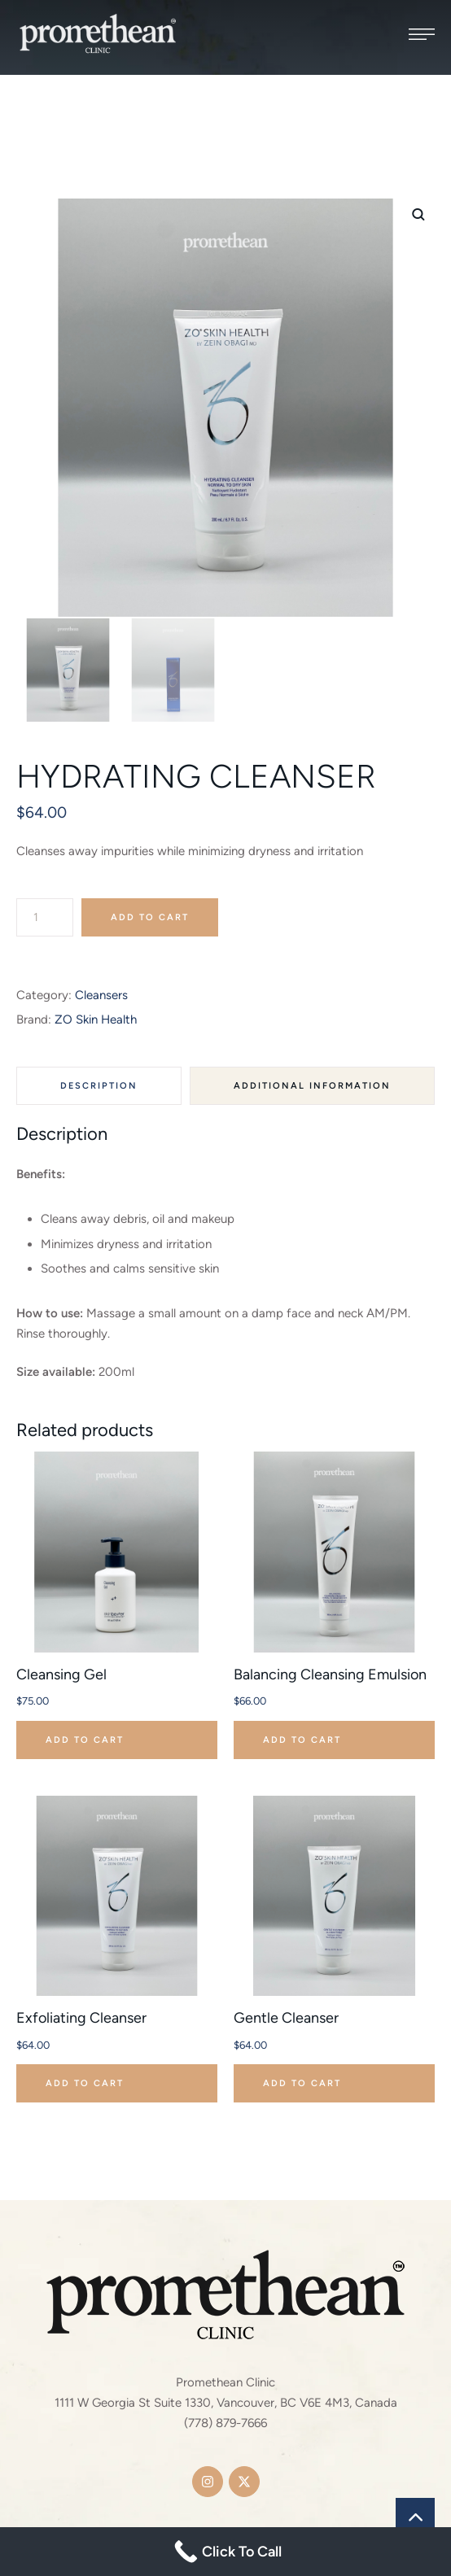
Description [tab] (99, 1086)
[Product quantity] (44, 917)
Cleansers (101, 995)
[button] (422, 34)
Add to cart (150, 917)
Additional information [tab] (312, 1086)
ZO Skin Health (96, 1019)
